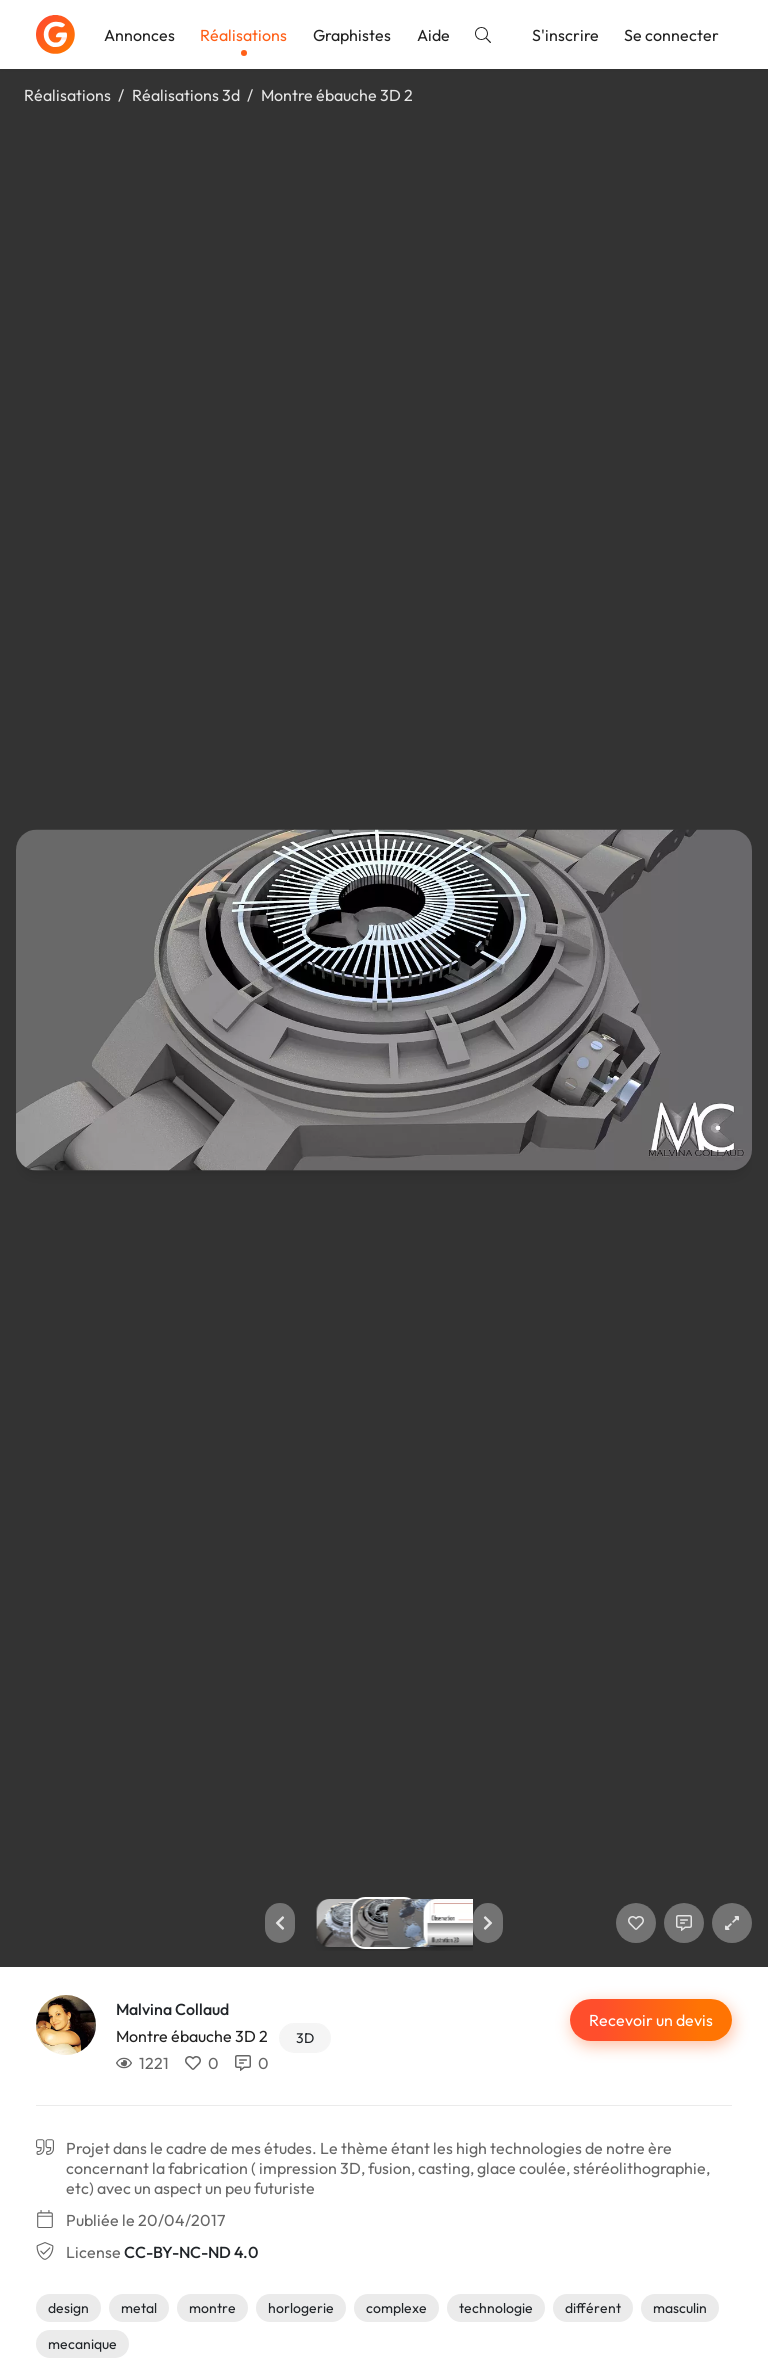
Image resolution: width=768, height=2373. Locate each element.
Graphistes (352, 35)
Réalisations (243, 35)
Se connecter (671, 35)
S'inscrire (565, 35)
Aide (433, 35)
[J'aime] (636, 1923)
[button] (280, 1923)
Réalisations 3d (186, 95)
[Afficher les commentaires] (684, 1923)
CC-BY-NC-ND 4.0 (191, 2252)
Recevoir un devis (651, 2020)
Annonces (139, 35)
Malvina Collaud (172, 2009)
